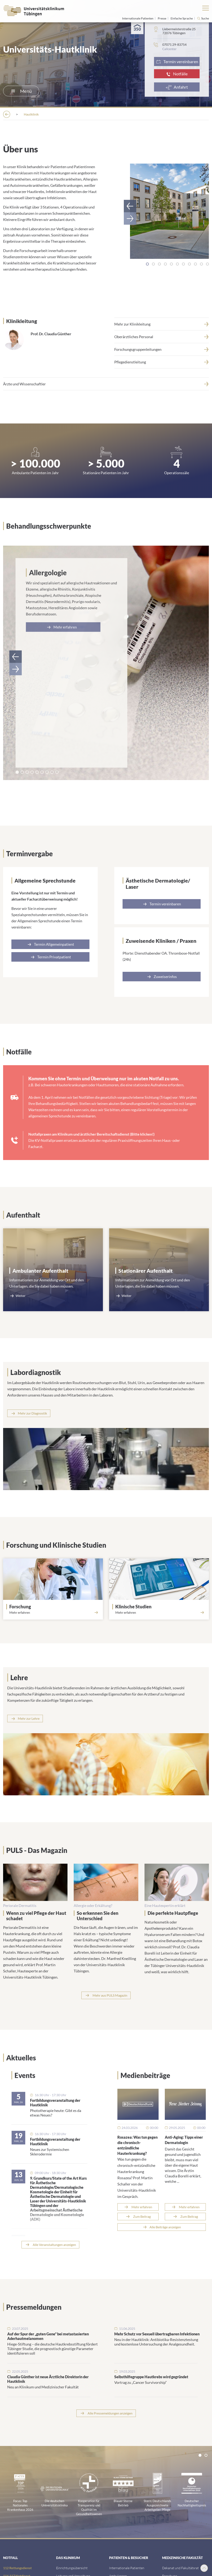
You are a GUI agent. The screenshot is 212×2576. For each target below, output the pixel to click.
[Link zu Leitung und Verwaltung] (73, 2444)
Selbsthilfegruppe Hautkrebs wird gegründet (151, 2245)
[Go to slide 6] (42, 641)
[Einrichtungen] (63, 114)
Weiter (20, 1164)
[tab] (147, 263)
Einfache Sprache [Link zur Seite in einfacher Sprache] (182, 18)
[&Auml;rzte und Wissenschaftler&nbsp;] (106, 383)
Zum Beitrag (141, 2085)
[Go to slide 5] (37, 641)
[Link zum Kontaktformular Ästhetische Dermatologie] (162, 772)
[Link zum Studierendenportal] (175, 2452)
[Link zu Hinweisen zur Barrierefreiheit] (80, 2558)
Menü (21, 91)
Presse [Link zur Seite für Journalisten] (162, 18)
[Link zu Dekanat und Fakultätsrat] (180, 2437)
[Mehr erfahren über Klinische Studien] (159, 1481)
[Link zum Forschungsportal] (169, 2444)
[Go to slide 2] (22, 641)
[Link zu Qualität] (62, 2484)
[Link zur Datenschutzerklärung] (44, 2558)
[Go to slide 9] (57, 641)
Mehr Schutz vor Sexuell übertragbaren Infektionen (157, 2202)
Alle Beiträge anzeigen (165, 2096)
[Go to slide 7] (47, 641)
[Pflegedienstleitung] (161, 361)
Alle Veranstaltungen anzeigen (54, 2113)
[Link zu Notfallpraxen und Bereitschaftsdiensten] (23, 2470)
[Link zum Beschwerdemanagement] (125, 2480)
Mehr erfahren (141, 2076)
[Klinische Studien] (160, 1475)
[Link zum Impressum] (13, 2558)
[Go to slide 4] (32, 641)
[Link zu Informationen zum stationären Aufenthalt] (125, 2456)
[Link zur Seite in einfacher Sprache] (68, 2523)
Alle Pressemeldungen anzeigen (109, 2282)
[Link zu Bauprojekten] (65, 2492)
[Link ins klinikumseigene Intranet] (66, 2507)
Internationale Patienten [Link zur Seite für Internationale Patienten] (138, 18)
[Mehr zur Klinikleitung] (161, 323)
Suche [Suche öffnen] (205, 18)
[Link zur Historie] (62, 2476)
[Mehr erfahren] (177, 87)
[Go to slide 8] (52, 641)
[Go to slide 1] (17, 641)
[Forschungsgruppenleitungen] (161, 349)
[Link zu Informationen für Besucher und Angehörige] (127, 2464)
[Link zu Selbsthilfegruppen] (122, 2500)
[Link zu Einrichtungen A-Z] (72, 2437)
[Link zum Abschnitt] (177, 61)
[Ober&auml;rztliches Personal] (161, 336)
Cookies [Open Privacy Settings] (106, 2558)
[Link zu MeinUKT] (50, 813)
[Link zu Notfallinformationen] (23, 2460)
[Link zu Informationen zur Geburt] (8, 2480)
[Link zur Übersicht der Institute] (168, 2460)
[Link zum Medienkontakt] (61, 2452)
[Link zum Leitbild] (61, 2468)
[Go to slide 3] (27, 641)
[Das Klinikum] (30, 114)
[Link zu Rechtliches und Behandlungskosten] (123, 2490)
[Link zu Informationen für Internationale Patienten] (126, 2437)
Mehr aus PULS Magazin (109, 1864)
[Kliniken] (92, 114)
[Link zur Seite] (46, 626)
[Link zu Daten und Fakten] (69, 2460)
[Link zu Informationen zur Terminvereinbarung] (123, 2446)
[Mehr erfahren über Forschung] (53, 1481)
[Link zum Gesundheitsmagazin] (128, 2472)
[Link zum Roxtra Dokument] (66, 2515)
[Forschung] (54, 1475)
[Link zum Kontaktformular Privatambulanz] (50, 825)
